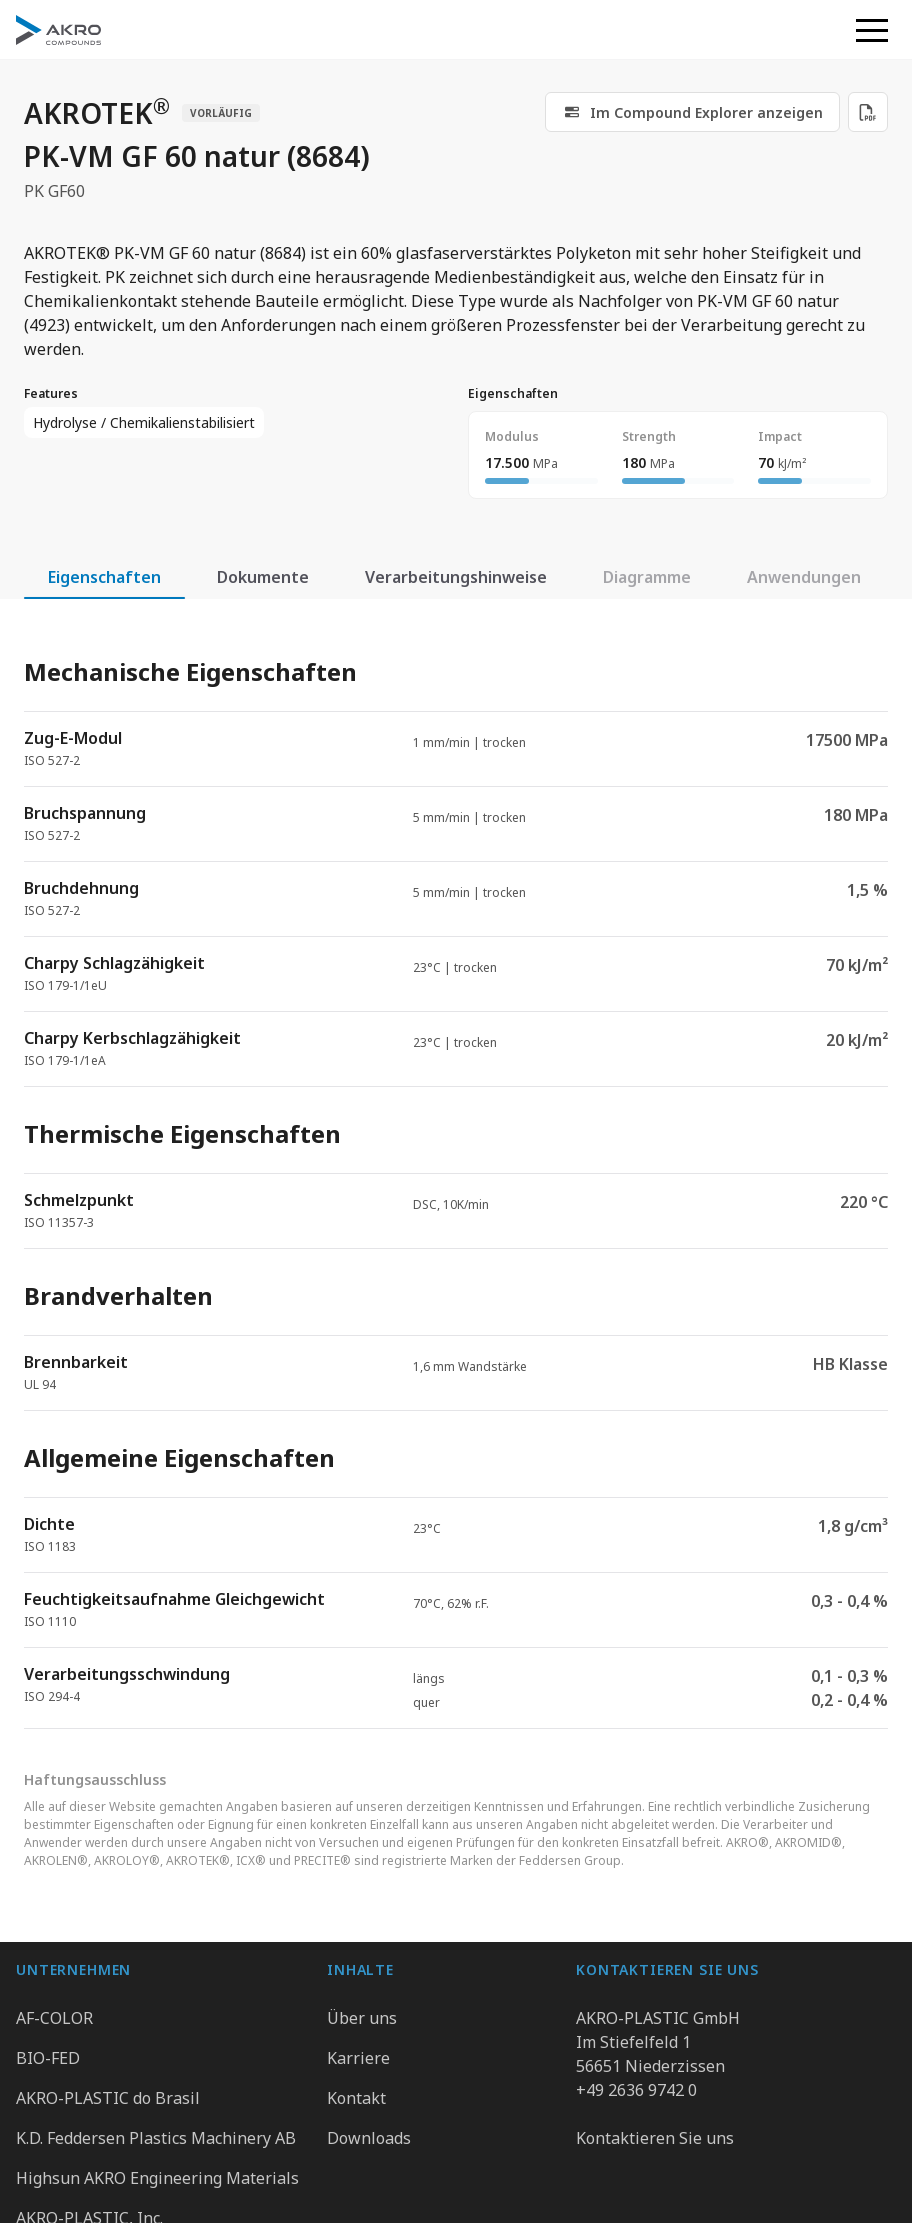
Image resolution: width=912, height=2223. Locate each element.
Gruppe (214, 2175)
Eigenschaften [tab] (104, 577)
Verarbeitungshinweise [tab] (456, 577)
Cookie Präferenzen (762, 2175)
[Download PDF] (868, 112)
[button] (872, 30)
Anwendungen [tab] (804, 577)
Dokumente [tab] (263, 577)
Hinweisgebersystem (602, 2175)
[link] (692, 112)
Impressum (447, 2175)
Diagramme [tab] (647, 577)
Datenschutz (323, 2175)
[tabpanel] (456, 1176)
